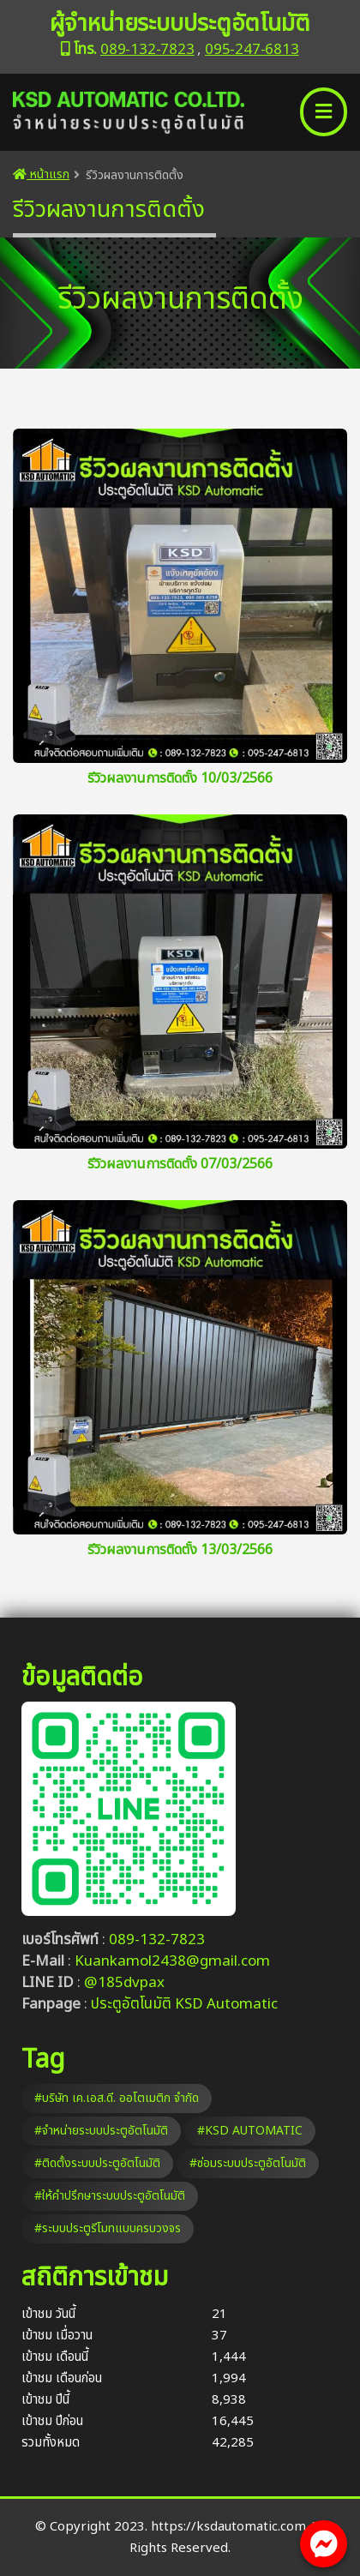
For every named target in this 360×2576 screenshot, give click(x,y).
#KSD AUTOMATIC (250, 2131)
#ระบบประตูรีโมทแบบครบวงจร (107, 2228)
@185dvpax (124, 1983)
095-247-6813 (252, 50)
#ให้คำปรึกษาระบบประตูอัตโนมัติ (109, 2196)
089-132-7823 (147, 50)
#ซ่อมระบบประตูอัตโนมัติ (247, 2163)
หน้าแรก (41, 174)
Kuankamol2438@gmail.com (172, 1961)
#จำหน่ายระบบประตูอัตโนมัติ (101, 2131)
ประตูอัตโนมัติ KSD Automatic (184, 2004)
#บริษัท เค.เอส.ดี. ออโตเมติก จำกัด (116, 2098)
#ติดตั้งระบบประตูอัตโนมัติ (97, 2163)
